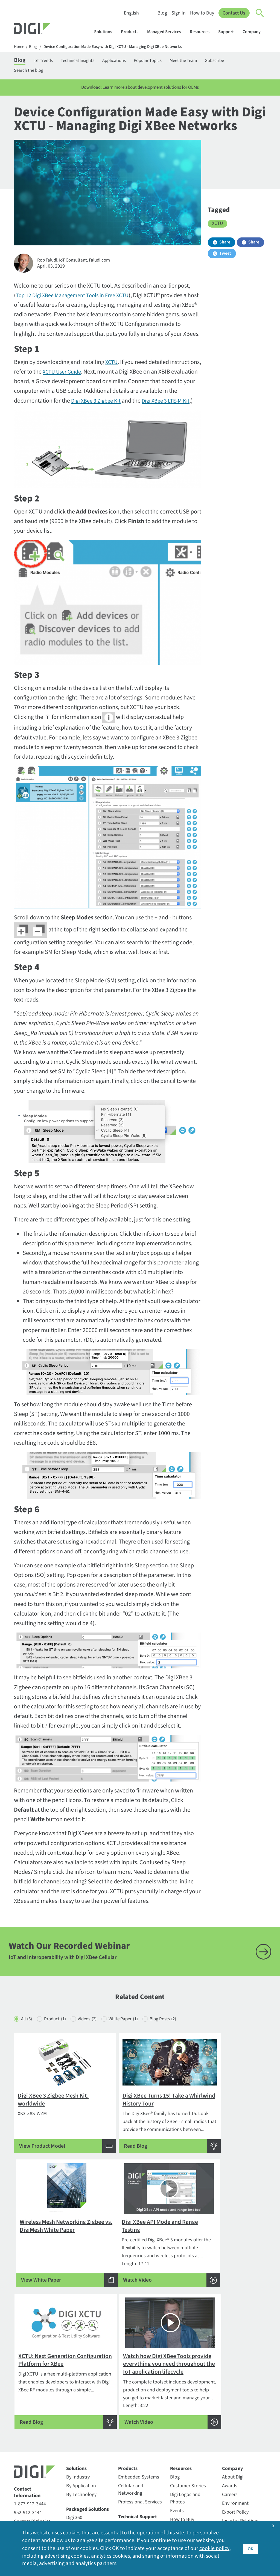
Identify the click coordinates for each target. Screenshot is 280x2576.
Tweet (225, 256)
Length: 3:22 (225, 2274)
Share (224, 245)
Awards (229, 2409)
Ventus (73, 2515)
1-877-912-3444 (30, 2427)
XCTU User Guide (96, 374)
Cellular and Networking (130, 2413)
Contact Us (234, 13)
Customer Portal (135, 2448)
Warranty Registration (130, 2503)
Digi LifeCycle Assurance (79, 2453)
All (27, 2041)
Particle (73, 2497)
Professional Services (140, 2425)
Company (254, 31)
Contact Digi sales (32, 2444)
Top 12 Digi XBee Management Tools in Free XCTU (77, 298)
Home (19, 47)
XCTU (112, 364)
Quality (229, 2496)
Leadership (233, 2452)
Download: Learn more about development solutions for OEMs (140, 90)
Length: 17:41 (54, 2274)
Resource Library (187, 2451)
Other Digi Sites (238, 2479)
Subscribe (239, 61)
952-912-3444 (28, 2435)
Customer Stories (188, 2409)
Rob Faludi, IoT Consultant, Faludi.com (77, 262)
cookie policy (214, 2548)
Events (177, 2434)
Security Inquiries (32, 2453)
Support (228, 31)
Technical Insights (85, 61)
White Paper (133, 2041)
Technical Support (137, 2440)
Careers (230, 2417)
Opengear (76, 2489)
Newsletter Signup (36, 2473)
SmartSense (78, 2506)
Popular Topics (163, 61)
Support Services (135, 2490)
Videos (94, 2041)
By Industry (78, 2400)
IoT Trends (47, 61)
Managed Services (166, 31)
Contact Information (27, 2415)
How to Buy (202, 13)
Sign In (178, 13)
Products (132, 31)
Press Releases (237, 2488)
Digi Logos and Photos (185, 2421)
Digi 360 (74, 2440)
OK (250, 2548)
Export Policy (235, 2435)
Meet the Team (204, 61)
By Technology (81, 2417)
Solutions (105, 31)
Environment (235, 2426)
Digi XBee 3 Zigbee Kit (112, 403)
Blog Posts (177, 2041)
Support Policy (133, 2482)
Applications (126, 61)
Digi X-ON (76, 2465)
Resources (202, 31)
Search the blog (30, 71)
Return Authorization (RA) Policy (139, 2461)
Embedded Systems (138, 2400)
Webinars (179, 2477)
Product (58, 2041)
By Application (81, 2409)
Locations (232, 2461)
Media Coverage (238, 2470)
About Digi (232, 2400)
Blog (162, 13)
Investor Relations (240, 2444)
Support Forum (134, 2473)
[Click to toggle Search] (260, 13)
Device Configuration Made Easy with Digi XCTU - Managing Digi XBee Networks (118, 47)
